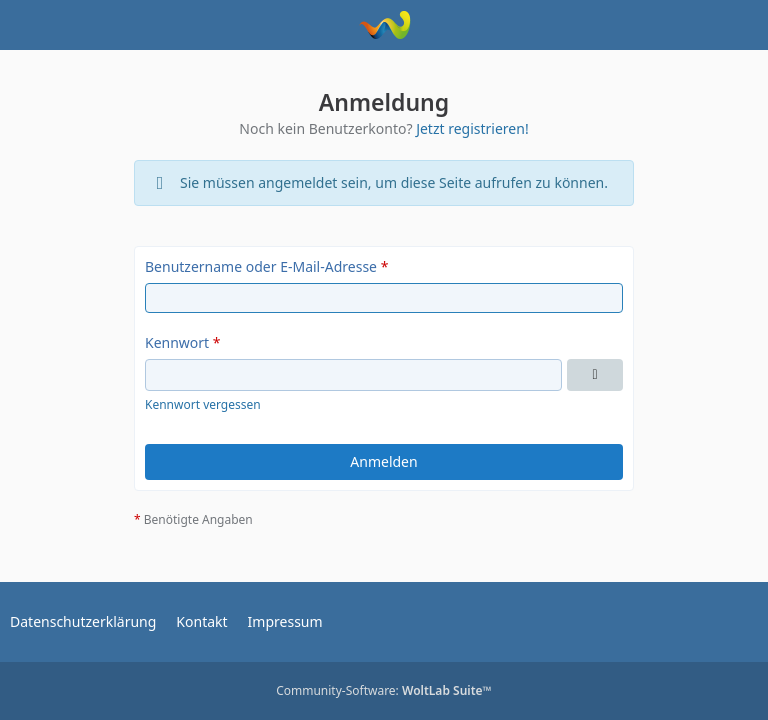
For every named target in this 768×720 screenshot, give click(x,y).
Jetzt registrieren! (472, 128)
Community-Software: (384, 690)
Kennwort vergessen (203, 404)
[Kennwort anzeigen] (595, 375)
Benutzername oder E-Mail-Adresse (261, 266)
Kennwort (177, 342)
